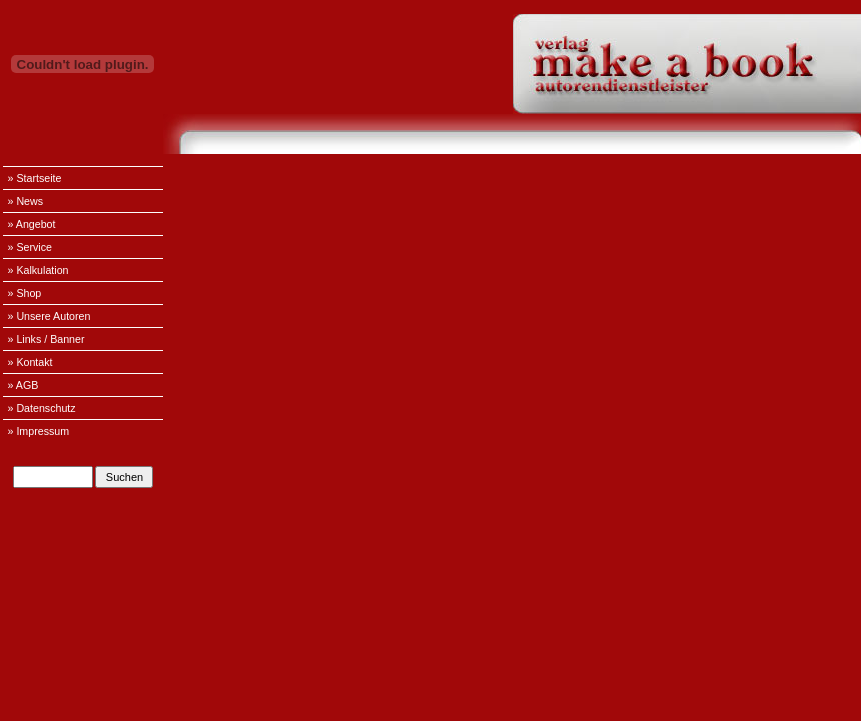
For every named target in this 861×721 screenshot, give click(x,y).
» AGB (23, 385)
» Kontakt (30, 362)
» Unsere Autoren (49, 316)
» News (26, 201)
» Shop (25, 293)
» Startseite (35, 178)
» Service (30, 247)
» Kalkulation (38, 270)
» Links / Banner (46, 339)
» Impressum (39, 431)
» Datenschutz (42, 408)
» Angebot (32, 224)
